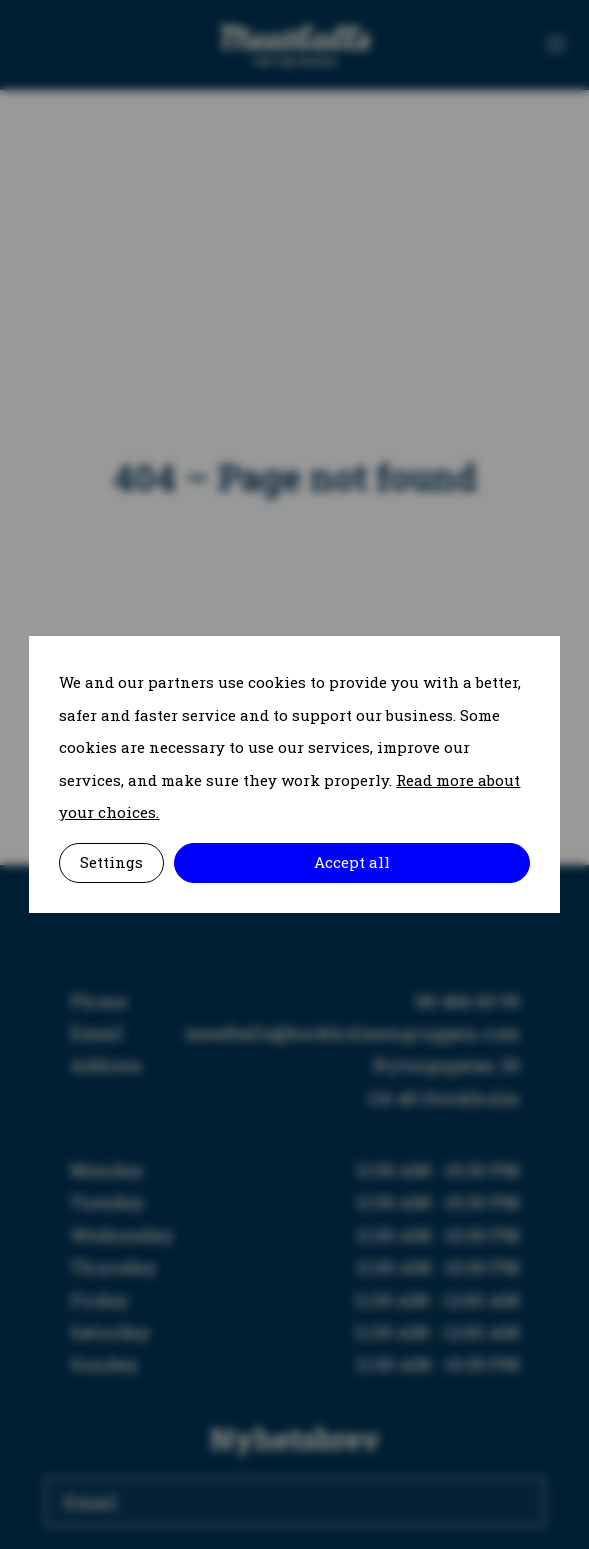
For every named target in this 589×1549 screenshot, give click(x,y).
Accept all (352, 862)
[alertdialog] (294, 774)
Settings (111, 862)
